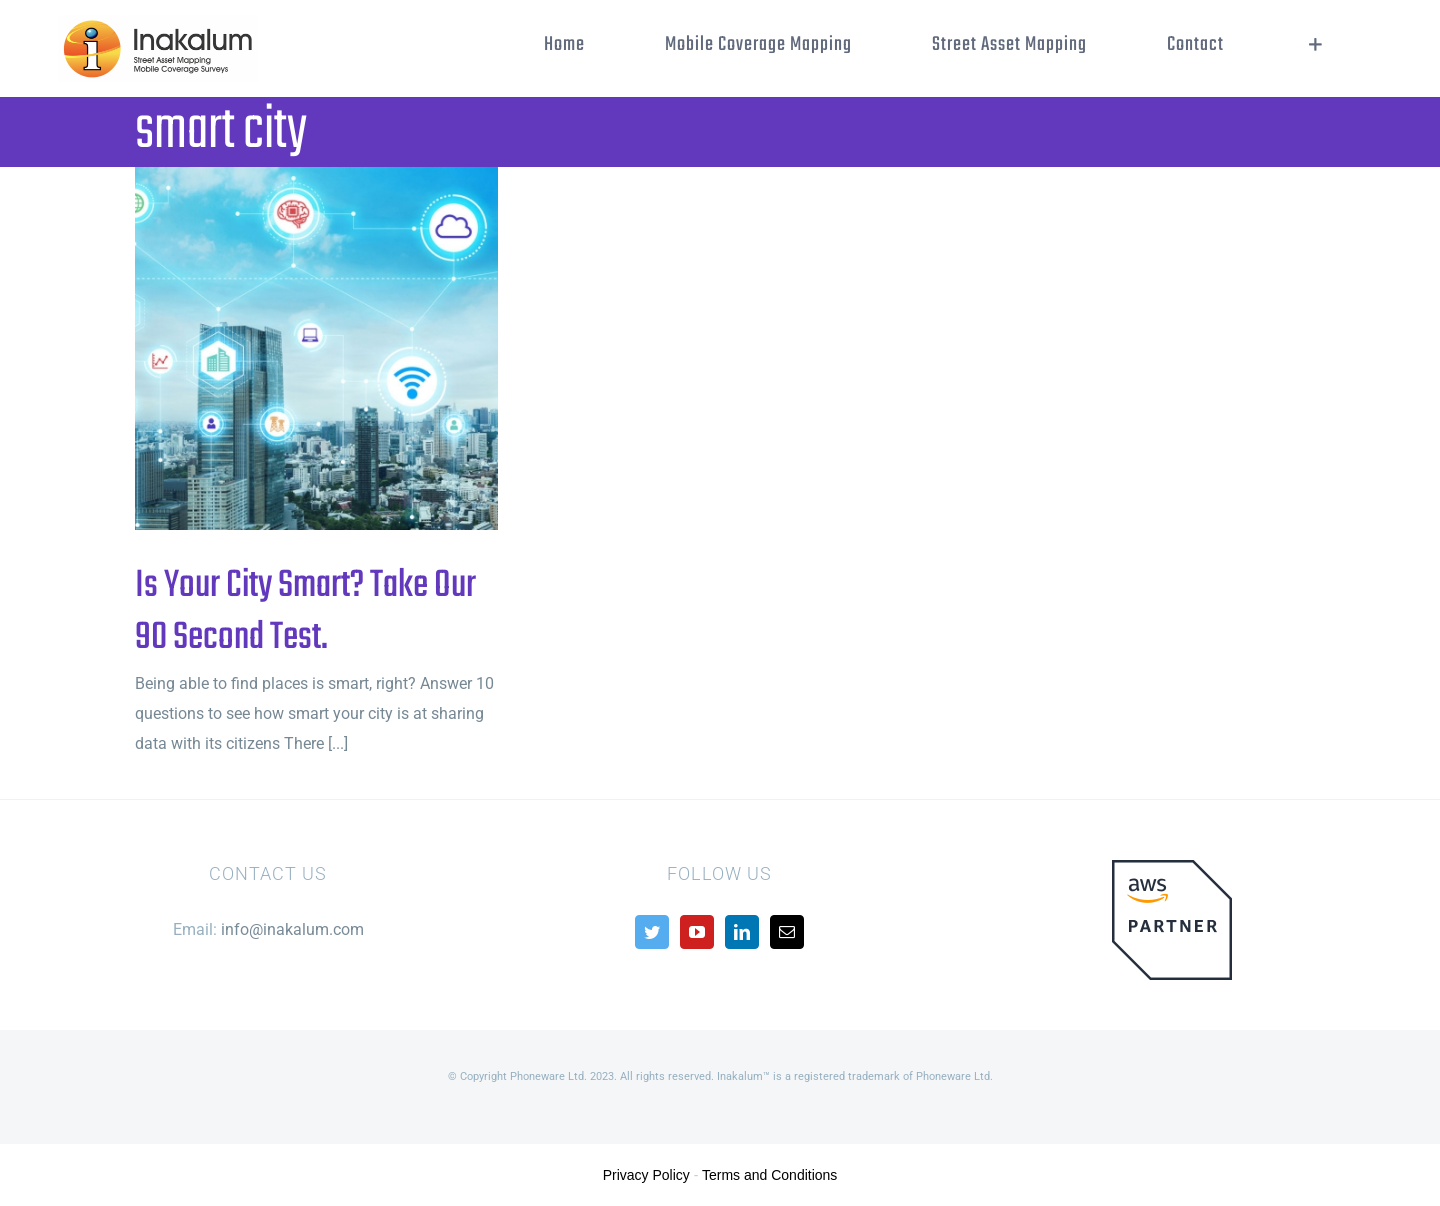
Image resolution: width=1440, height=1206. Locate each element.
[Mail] (787, 932)
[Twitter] (652, 932)
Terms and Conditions (769, 1175)
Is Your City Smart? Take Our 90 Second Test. (305, 612)
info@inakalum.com (292, 929)
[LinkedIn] (742, 932)
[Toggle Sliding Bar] (1315, 45)
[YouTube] (697, 932)
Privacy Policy (646, 1175)
